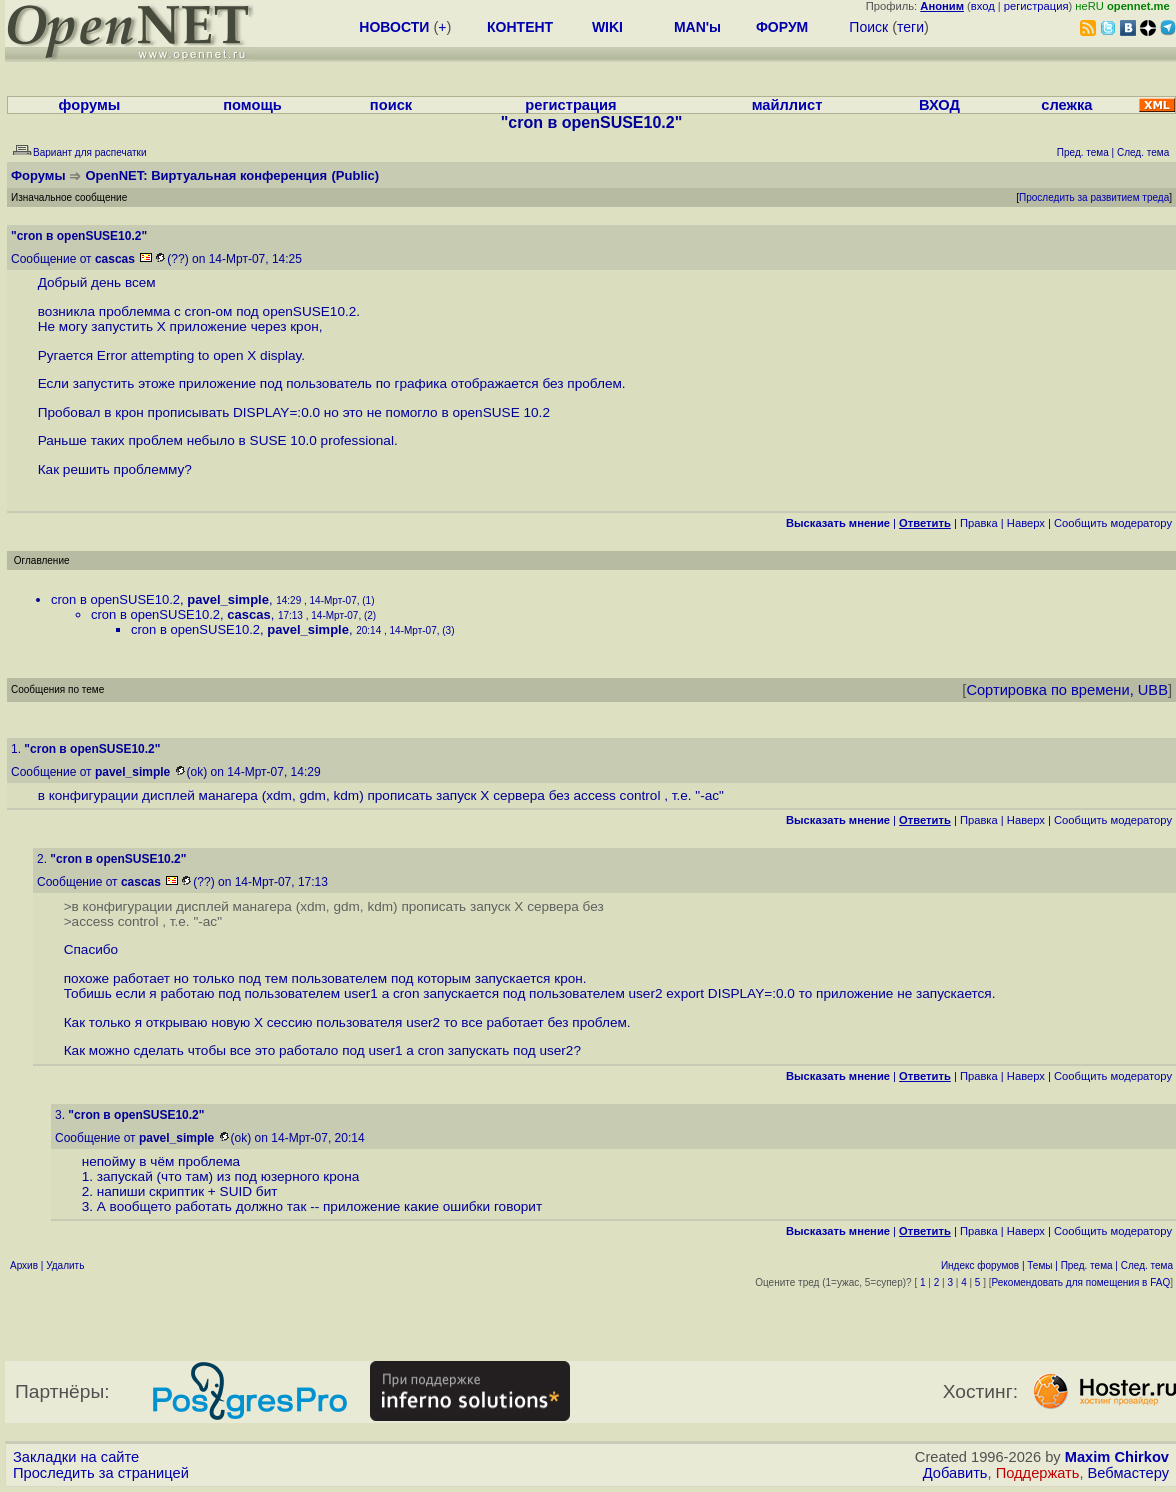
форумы (90, 105)
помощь (252, 105)
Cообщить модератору (1113, 523)
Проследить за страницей (101, 1473)
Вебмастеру (1128, 1473)
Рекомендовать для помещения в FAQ (1081, 1282)
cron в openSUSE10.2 (115, 599)
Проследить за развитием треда (1094, 197)
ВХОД (939, 105)
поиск (391, 105)
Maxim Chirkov (1117, 1457)
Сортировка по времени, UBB (1067, 690)
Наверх (1026, 523)
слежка (1066, 105)
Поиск (868, 27)
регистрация (1036, 6)
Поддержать (1038, 1473)
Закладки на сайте (76, 1457)
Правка (979, 523)
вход (983, 6)
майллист (787, 105)
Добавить (955, 1473)
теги (910, 27)
